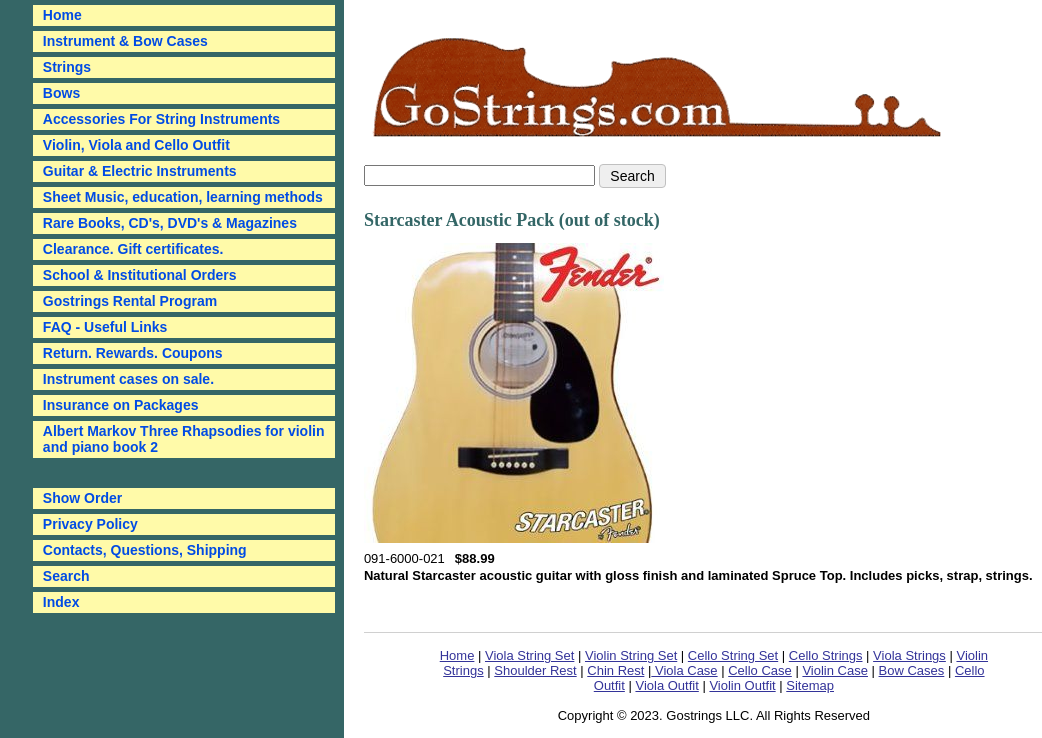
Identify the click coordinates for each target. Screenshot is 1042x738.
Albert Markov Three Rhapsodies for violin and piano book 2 (184, 439)
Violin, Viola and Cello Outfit (136, 145)
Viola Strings (909, 655)
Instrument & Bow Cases (125, 41)
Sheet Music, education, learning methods (183, 197)
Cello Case (760, 670)
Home (457, 655)
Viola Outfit (666, 685)
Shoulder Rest (535, 670)
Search (66, 576)
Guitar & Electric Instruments (140, 171)
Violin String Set (631, 655)
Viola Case (684, 670)
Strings (67, 67)
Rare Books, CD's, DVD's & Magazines (170, 223)
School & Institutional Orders (140, 275)
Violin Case (835, 670)
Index (61, 602)
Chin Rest (615, 670)
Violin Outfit (742, 685)
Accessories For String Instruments (161, 119)
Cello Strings (826, 655)
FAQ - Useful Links (105, 327)
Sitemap (810, 685)
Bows (61, 93)
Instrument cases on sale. (128, 379)
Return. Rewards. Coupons (133, 353)
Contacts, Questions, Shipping (145, 550)
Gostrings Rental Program (130, 301)
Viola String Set (529, 655)
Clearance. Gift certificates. (133, 249)
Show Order (82, 498)
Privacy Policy (90, 524)
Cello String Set (733, 655)
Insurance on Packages (121, 405)
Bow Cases (912, 670)
